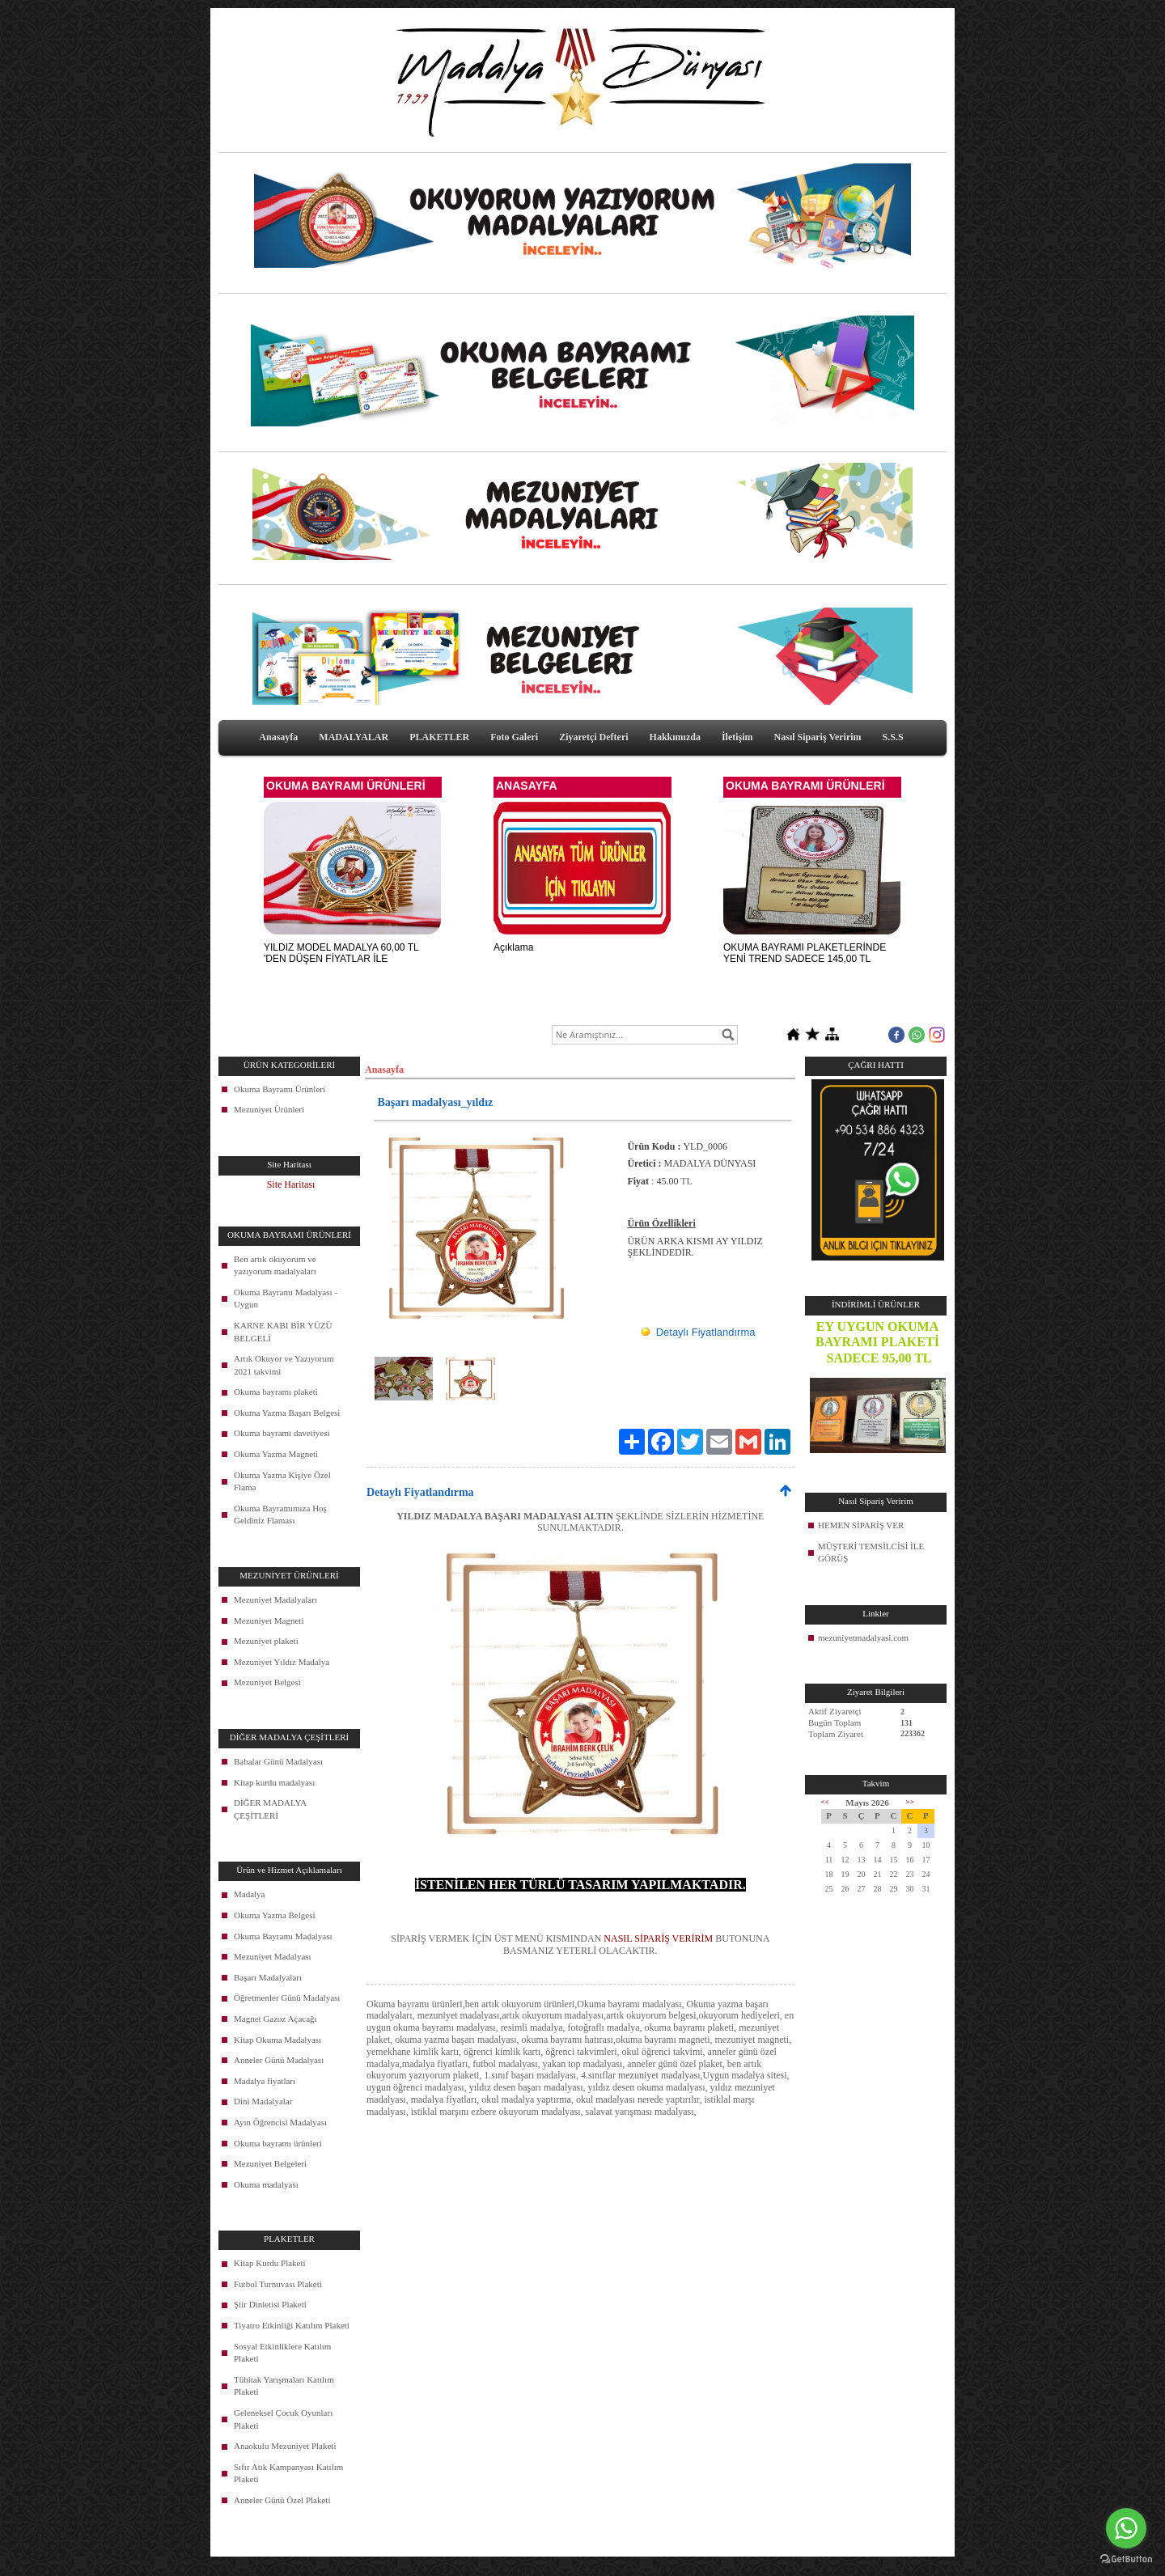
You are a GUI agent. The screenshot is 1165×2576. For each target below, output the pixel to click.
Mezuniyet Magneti (268, 1620)
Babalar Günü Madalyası (278, 1761)
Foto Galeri (514, 737)
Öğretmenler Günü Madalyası (287, 1997)
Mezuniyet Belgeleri (270, 2163)
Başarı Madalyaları (268, 1977)
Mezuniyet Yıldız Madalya (281, 1662)
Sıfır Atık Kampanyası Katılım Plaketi (288, 2473)
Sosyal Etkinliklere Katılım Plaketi (282, 2352)
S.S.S (893, 737)
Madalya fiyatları (264, 2081)
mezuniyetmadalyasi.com (863, 1637)
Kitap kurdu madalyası (274, 1782)
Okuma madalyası (266, 2184)
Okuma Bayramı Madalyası (283, 1936)
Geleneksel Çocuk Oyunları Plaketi (283, 2419)
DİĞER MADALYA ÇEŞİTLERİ (270, 1809)
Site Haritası (291, 1184)
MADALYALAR (353, 737)
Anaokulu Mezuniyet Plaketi (285, 2446)
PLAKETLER (439, 737)
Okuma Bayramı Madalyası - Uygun (285, 1298)
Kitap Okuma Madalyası (277, 2039)
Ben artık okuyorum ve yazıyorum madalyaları (275, 1265)
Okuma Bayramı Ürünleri (279, 1089)
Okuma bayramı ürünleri (278, 2143)
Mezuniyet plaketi (266, 1641)
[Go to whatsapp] (1126, 2528)
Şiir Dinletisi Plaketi (270, 2304)
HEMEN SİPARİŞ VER (861, 1525)
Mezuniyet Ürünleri (269, 1109)
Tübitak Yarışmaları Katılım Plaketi (284, 2386)
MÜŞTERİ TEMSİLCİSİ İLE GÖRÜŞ (871, 1552)
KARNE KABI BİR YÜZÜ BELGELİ (283, 1331)
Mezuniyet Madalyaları (275, 1599)
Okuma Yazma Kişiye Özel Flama (282, 1481)
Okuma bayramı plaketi (276, 1391)
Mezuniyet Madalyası (272, 1956)
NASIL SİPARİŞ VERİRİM (658, 1938)
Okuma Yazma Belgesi (275, 1915)
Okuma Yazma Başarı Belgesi (287, 1412)
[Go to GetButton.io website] (1126, 2559)
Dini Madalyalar (263, 2101)
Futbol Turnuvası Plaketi (278, 2284)
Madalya (249, 1894)
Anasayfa (278, 737)
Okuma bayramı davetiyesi (282, 1433)
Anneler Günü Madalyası (279, 2060)
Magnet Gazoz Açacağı (275, 2018)
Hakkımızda (675, 737)
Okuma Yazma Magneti (276, 1454)
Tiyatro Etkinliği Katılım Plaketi (292, 2325)
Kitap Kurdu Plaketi (270, 2263)
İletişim (737, 737)
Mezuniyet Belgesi (267, 1682)
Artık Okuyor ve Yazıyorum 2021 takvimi (283, 1365)
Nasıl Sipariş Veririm (818, 737)
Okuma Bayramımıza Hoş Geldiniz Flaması (280, 1514)
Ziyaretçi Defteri (593, 737)
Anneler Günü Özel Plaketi (282, 2500)
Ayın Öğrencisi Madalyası (280, 2122)
